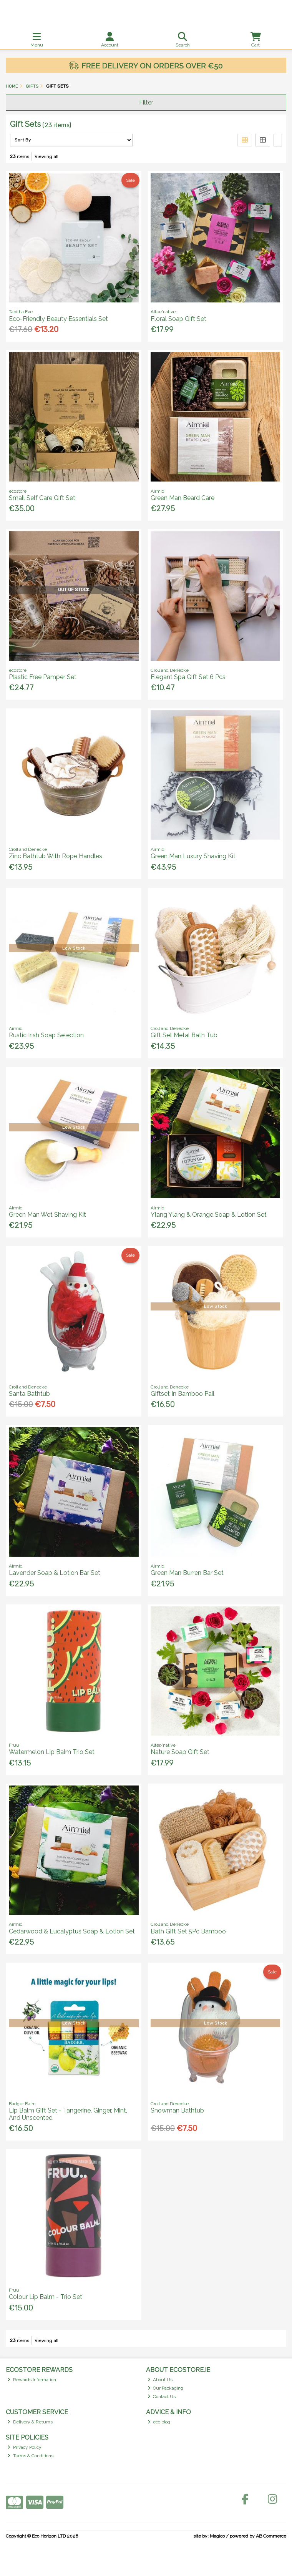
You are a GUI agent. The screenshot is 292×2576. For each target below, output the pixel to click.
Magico (217, 2536)
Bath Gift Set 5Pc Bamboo (188, 1931)
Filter (146, 102)
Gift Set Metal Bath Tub (184, 1035)
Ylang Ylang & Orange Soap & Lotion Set (209, 1214)
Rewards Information (31, 2379)
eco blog (159, 2422)
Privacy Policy (24, 2447)
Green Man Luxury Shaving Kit (193, 856)
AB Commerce (271, 2536)
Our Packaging (166, 2388)
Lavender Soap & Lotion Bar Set (54, 1572)
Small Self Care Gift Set (42, 498)
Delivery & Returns (30, 2422)
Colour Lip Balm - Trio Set (45, 2296)
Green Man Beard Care (182, 498)
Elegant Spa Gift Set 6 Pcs (188, 677)
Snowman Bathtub (177, 2110)
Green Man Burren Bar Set (187, 1572)
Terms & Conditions (30, 2455)
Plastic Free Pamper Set (42, 677)
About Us (160, 2379)
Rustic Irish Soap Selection (46, 1035)
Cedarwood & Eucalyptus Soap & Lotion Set (72, 1931)
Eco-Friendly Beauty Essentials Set (58, 318)
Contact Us (162, 2396)
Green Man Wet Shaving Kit (47, 1214)
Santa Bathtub (29, 1393)
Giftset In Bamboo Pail (182, 1393)
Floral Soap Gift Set (178, 318)
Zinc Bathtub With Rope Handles (55, 856)
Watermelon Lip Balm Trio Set (52, 1752)
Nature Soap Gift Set (180, 1752)
